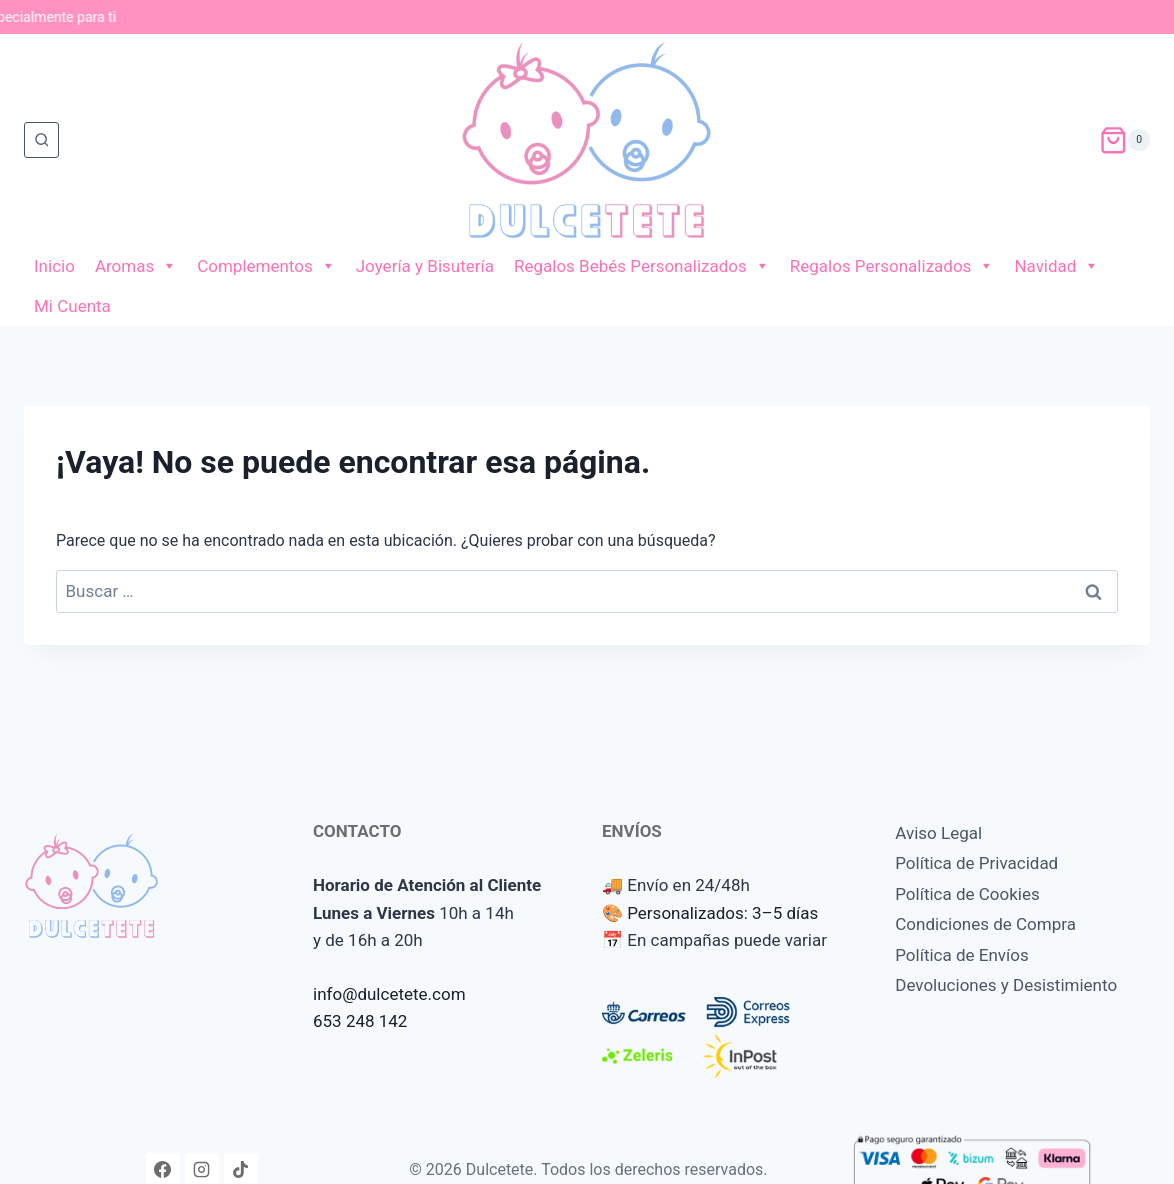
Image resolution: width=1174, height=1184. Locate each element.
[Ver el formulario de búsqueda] (41, 139)
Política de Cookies (967, 894)
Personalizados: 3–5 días (722, 913)
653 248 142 (360, 1021)
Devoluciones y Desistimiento (1006, 985)
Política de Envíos (962, 955)
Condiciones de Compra (985, 924)
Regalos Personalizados (892, 266)
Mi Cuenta (72, 306)
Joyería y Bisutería (425, 266)
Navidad (1056, 266)
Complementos (266, 266)
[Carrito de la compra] (1124, 140)
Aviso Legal (938, 833)
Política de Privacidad (976, 863)
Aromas (136, 266)
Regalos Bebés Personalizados (642, 266)
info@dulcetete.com (389, 994)
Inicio (54, 266)
